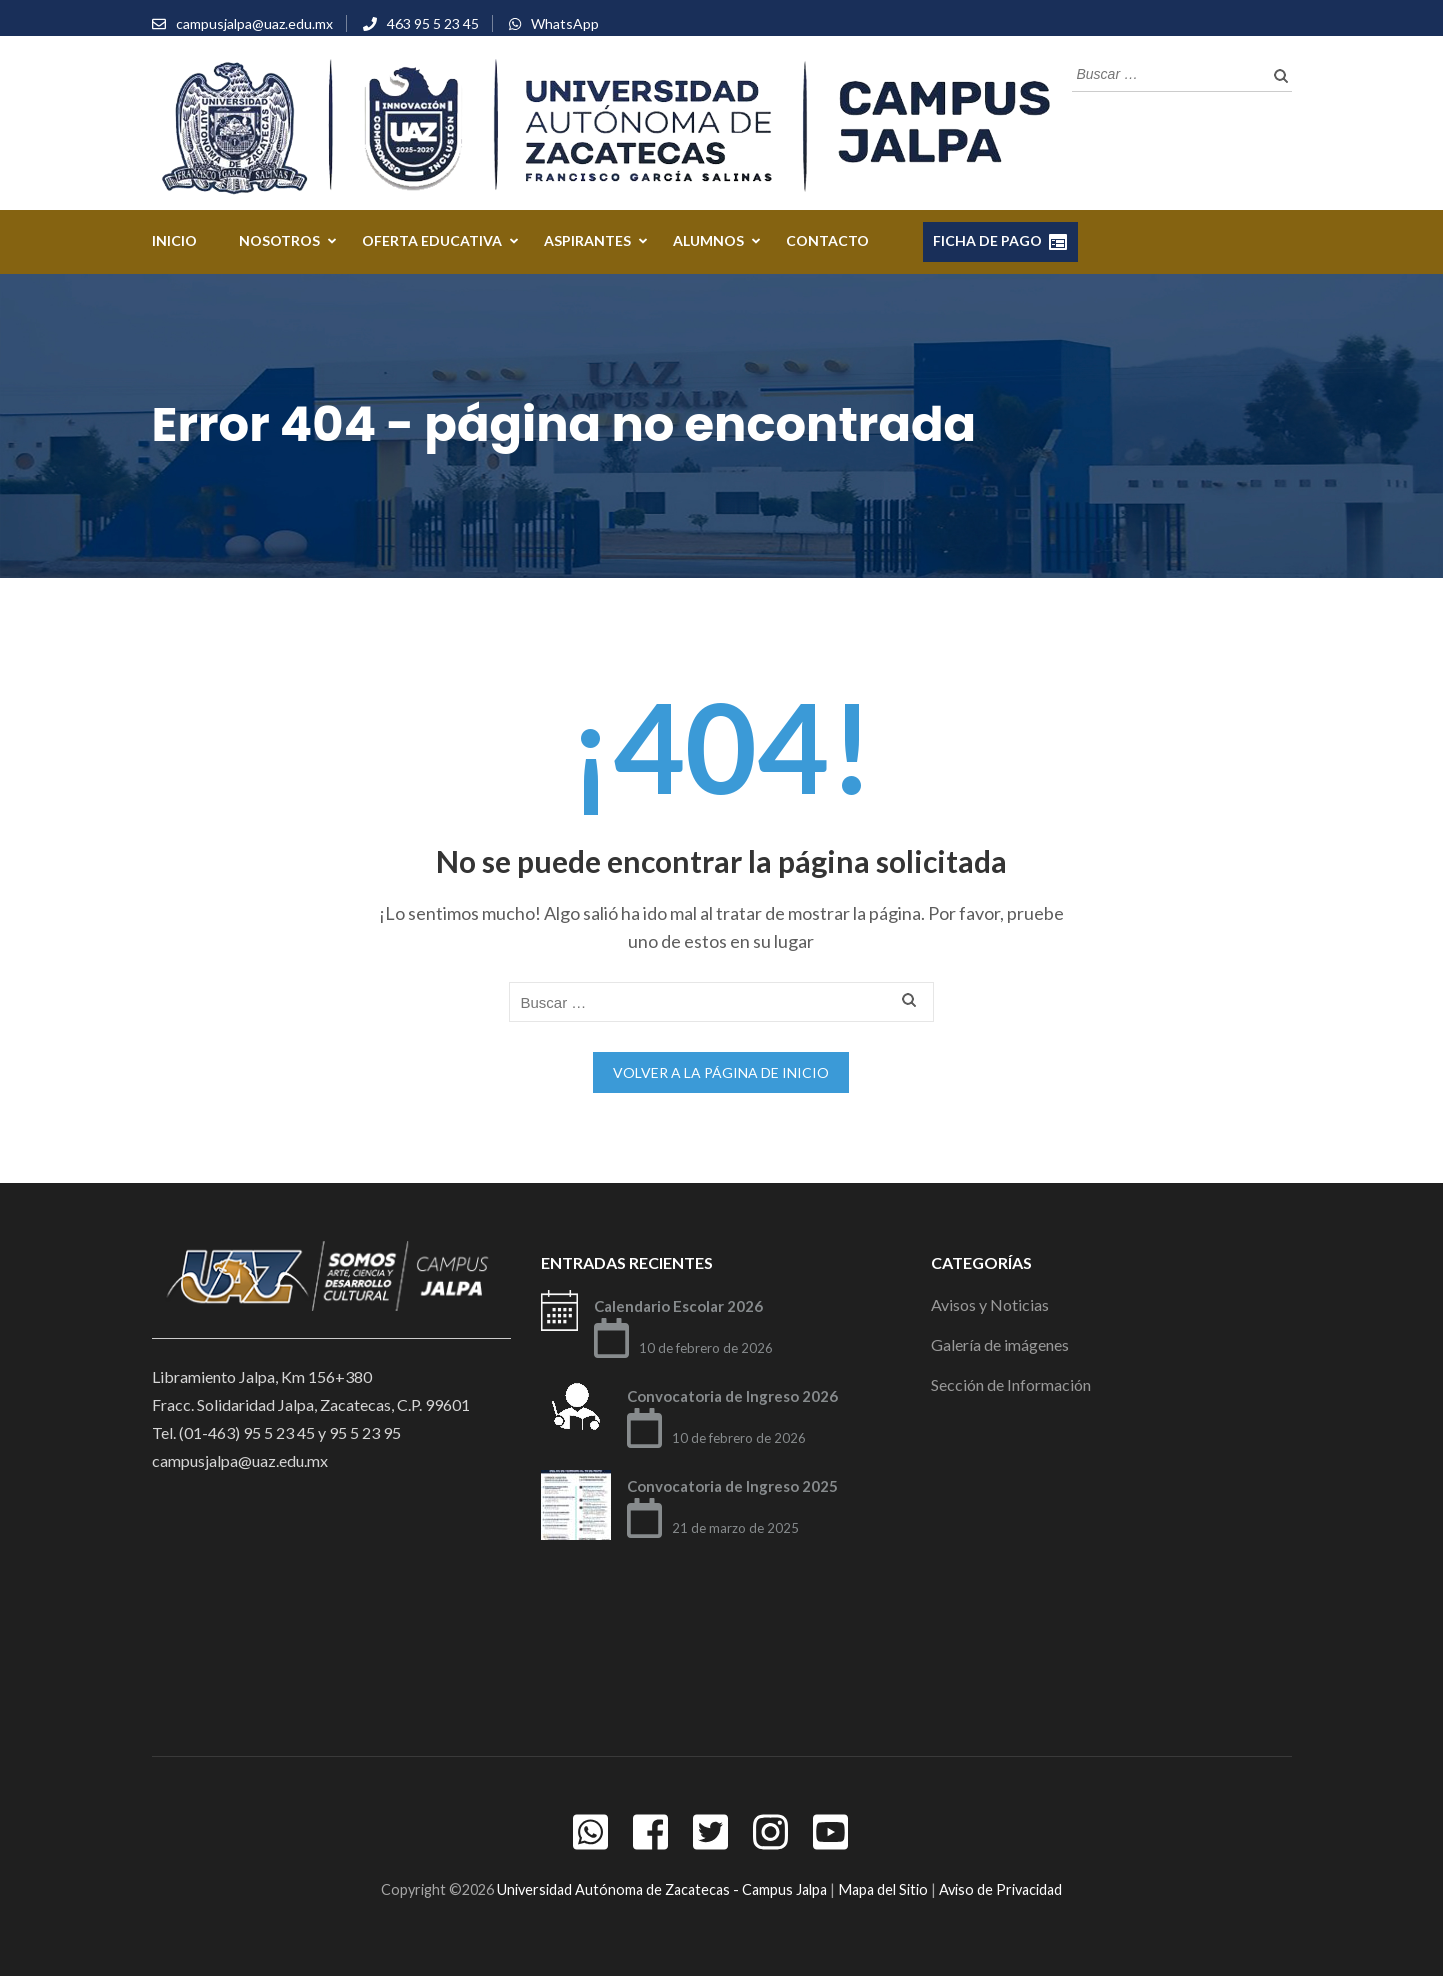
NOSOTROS (279, 240)
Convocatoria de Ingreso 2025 (732, 1486)
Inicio (174, 240)
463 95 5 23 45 (433, 23)
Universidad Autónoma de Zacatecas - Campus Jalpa (662, 1889)
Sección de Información (1011, 1384)
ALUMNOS (708, 240)
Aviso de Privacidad (1000, 1889)
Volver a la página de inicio (721, 1072)
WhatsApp (565, 23)
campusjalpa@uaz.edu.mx (254, 23)
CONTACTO (827, 240)
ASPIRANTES (587, 240)
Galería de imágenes (1000, 1344)
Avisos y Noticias (990, 1304)
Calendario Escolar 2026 (678, 1306)
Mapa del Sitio (883, 1889)
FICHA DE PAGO (1000, 242)
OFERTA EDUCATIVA (432, 240)
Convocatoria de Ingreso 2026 (732, 1396)
